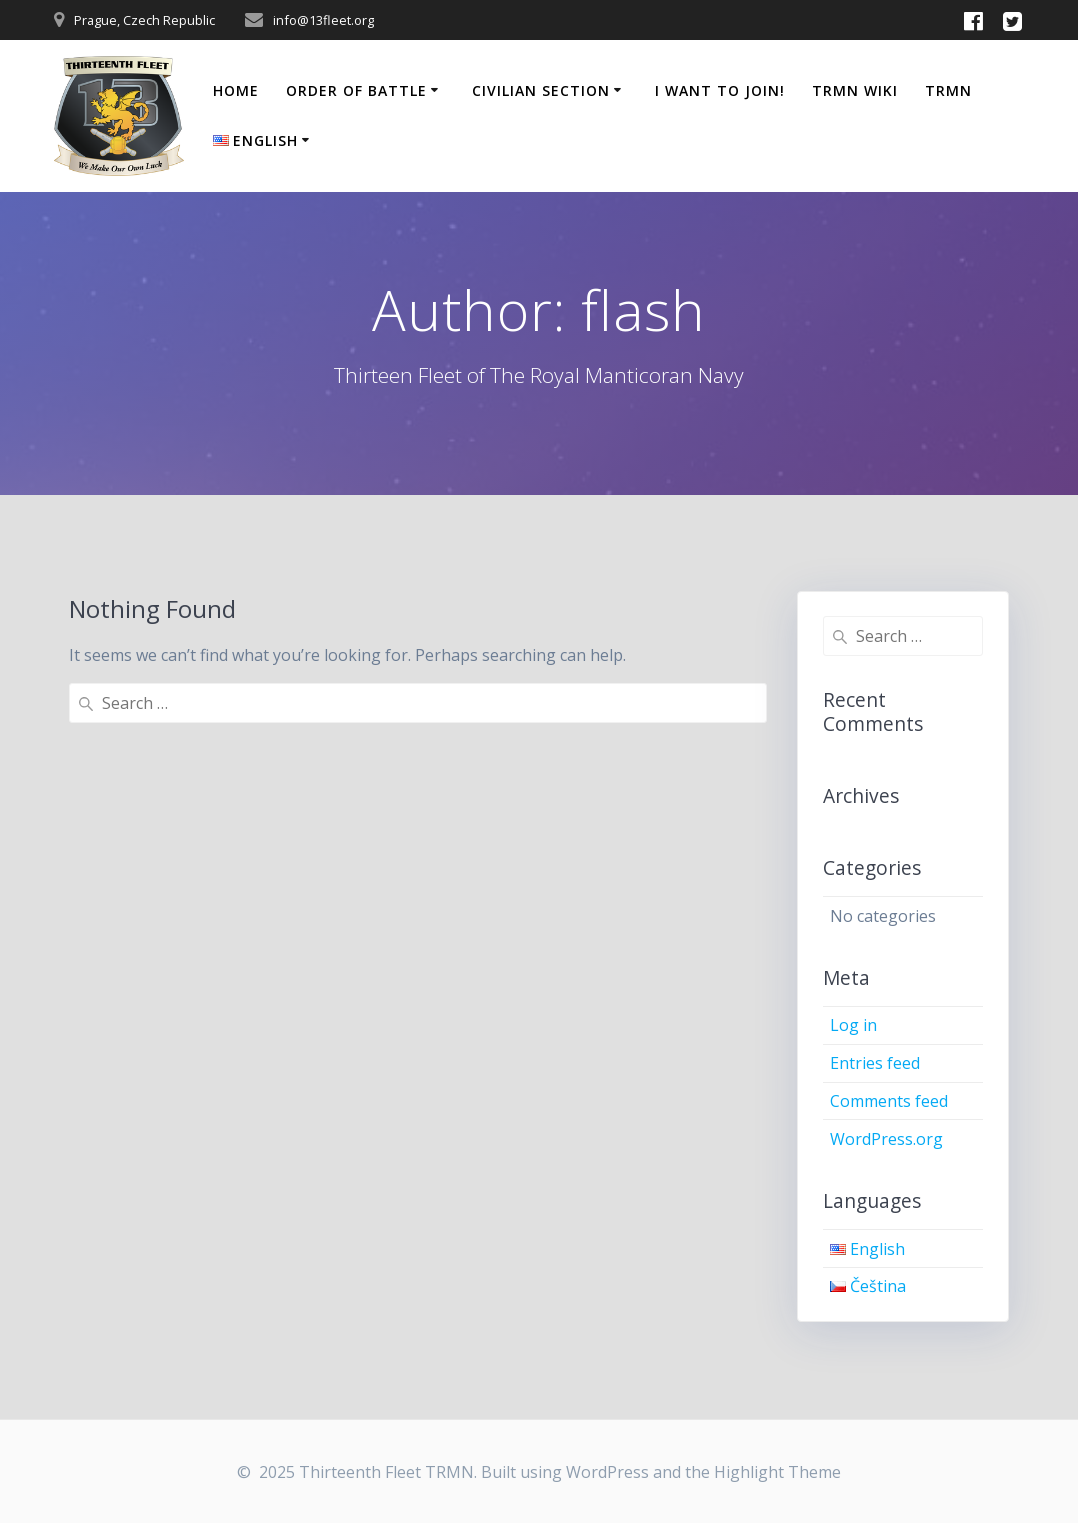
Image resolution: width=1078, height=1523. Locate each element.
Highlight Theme (777, 1472)
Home (236, 90)
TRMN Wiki (855, 90)
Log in (853, 1025)
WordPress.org (886, 1139)
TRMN (948, 90)
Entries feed (875, 1063)
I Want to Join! (720, 90)
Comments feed (889, 1101)
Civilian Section (541, 90)
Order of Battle (356, 90)
